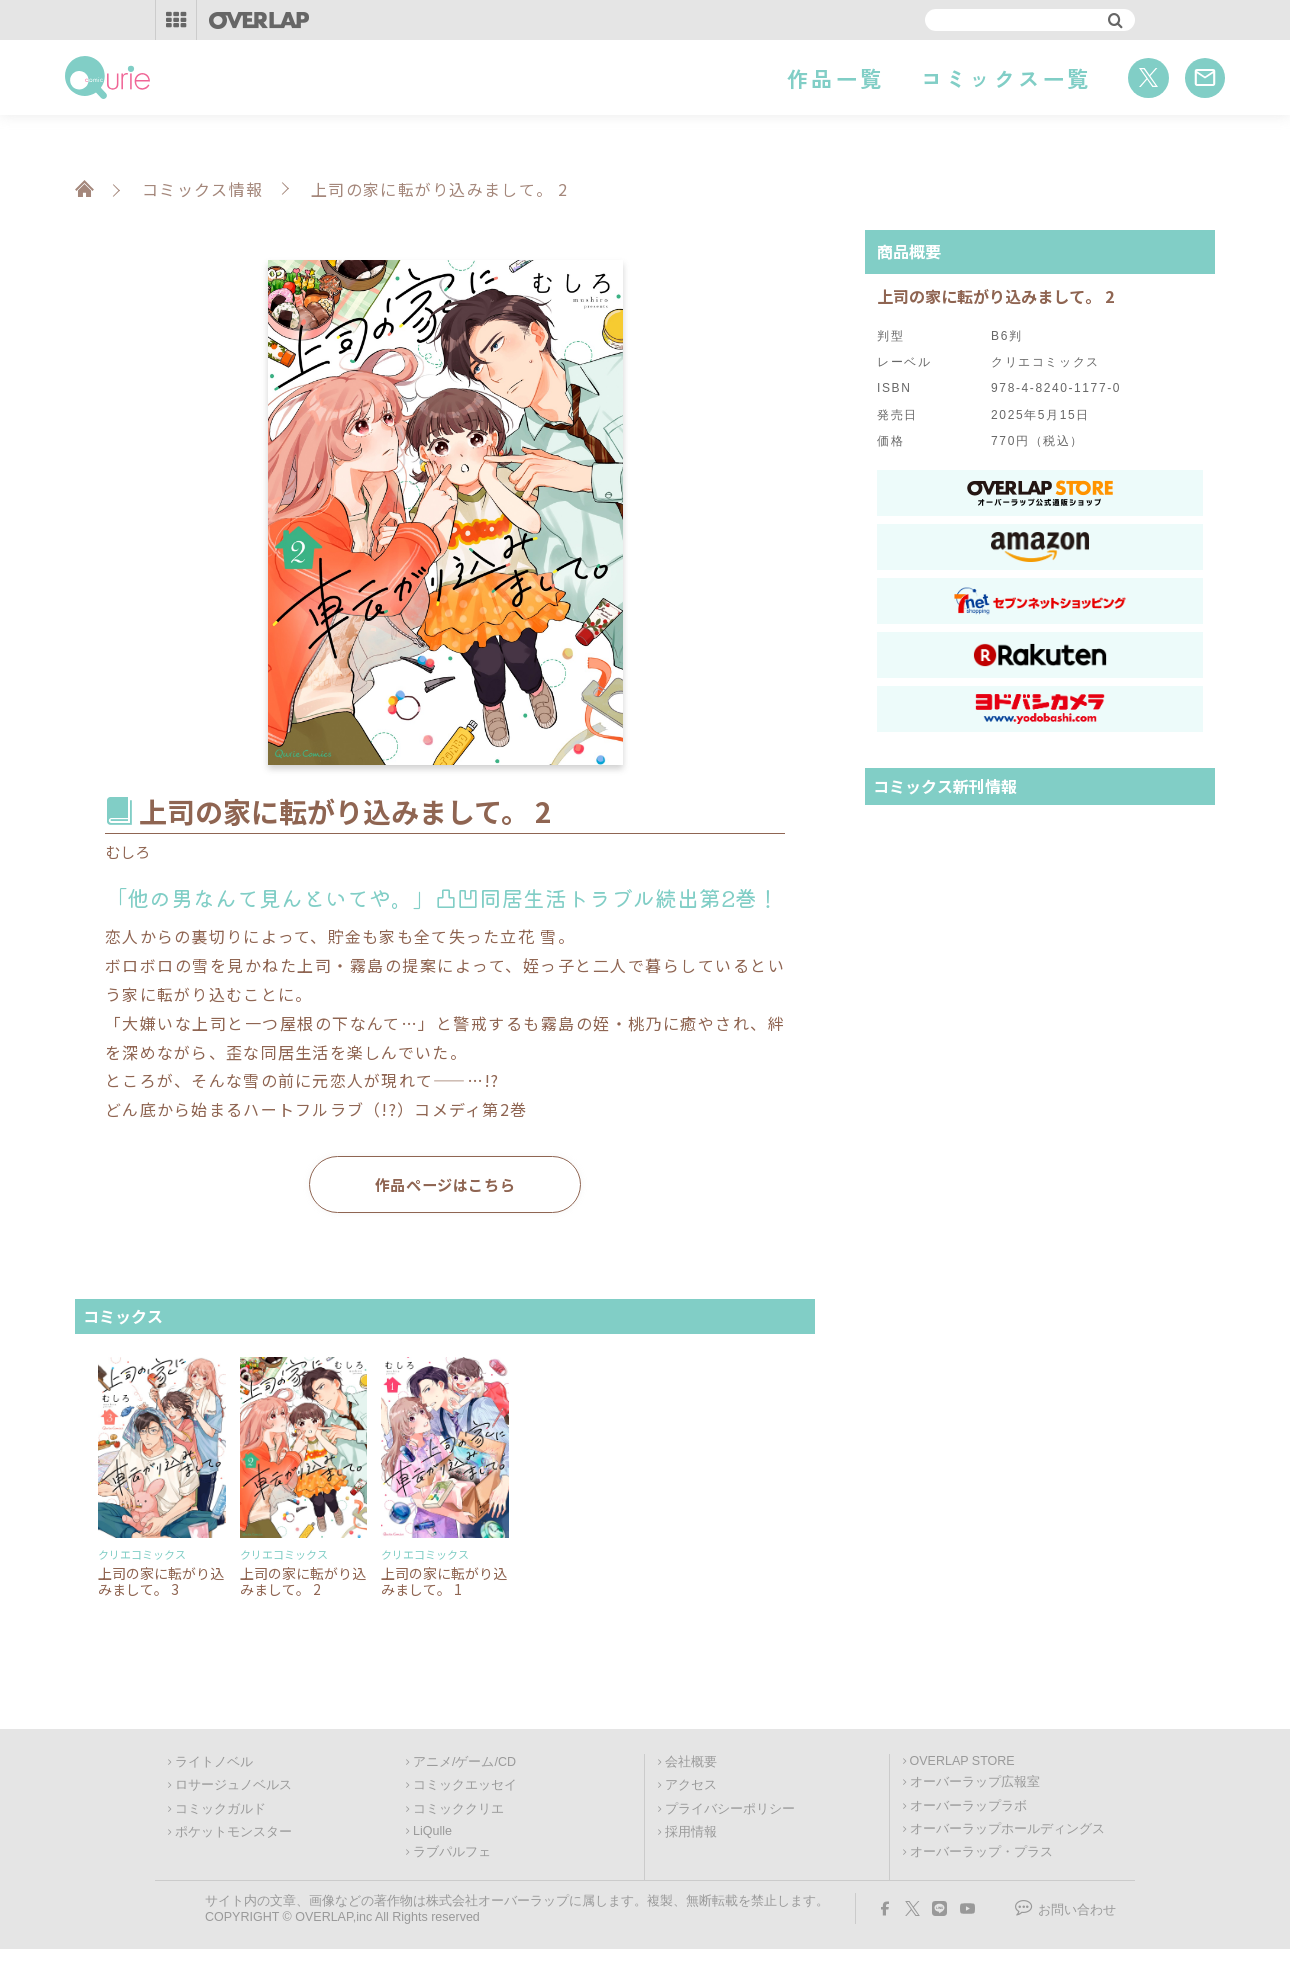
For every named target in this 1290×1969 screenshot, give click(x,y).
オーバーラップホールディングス (1007, 1832)
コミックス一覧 (1006, 78)
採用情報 (691, 1835)
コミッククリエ (458, 1812)
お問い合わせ (1077, 1913)
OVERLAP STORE (962, 1764)
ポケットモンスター (233, 1835)
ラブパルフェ (452, 1855)
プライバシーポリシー (730, 1812)
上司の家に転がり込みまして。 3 (161, 1583)
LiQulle (432, 1834)
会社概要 (691, 1765)
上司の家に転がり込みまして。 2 (303, 1583)
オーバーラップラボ (968, 1809)
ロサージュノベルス (233, 1788)
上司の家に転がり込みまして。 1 (444, 1583)
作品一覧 (835, 78)
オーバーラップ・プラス (981, 1855)
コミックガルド (220, 1812)
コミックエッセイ (465, 1788)
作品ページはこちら (445, 1186)
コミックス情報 (202, 189)
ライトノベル (214, 1765)
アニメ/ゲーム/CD (464, 1765)
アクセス (691, 1788)
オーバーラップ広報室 (975, 1785)
